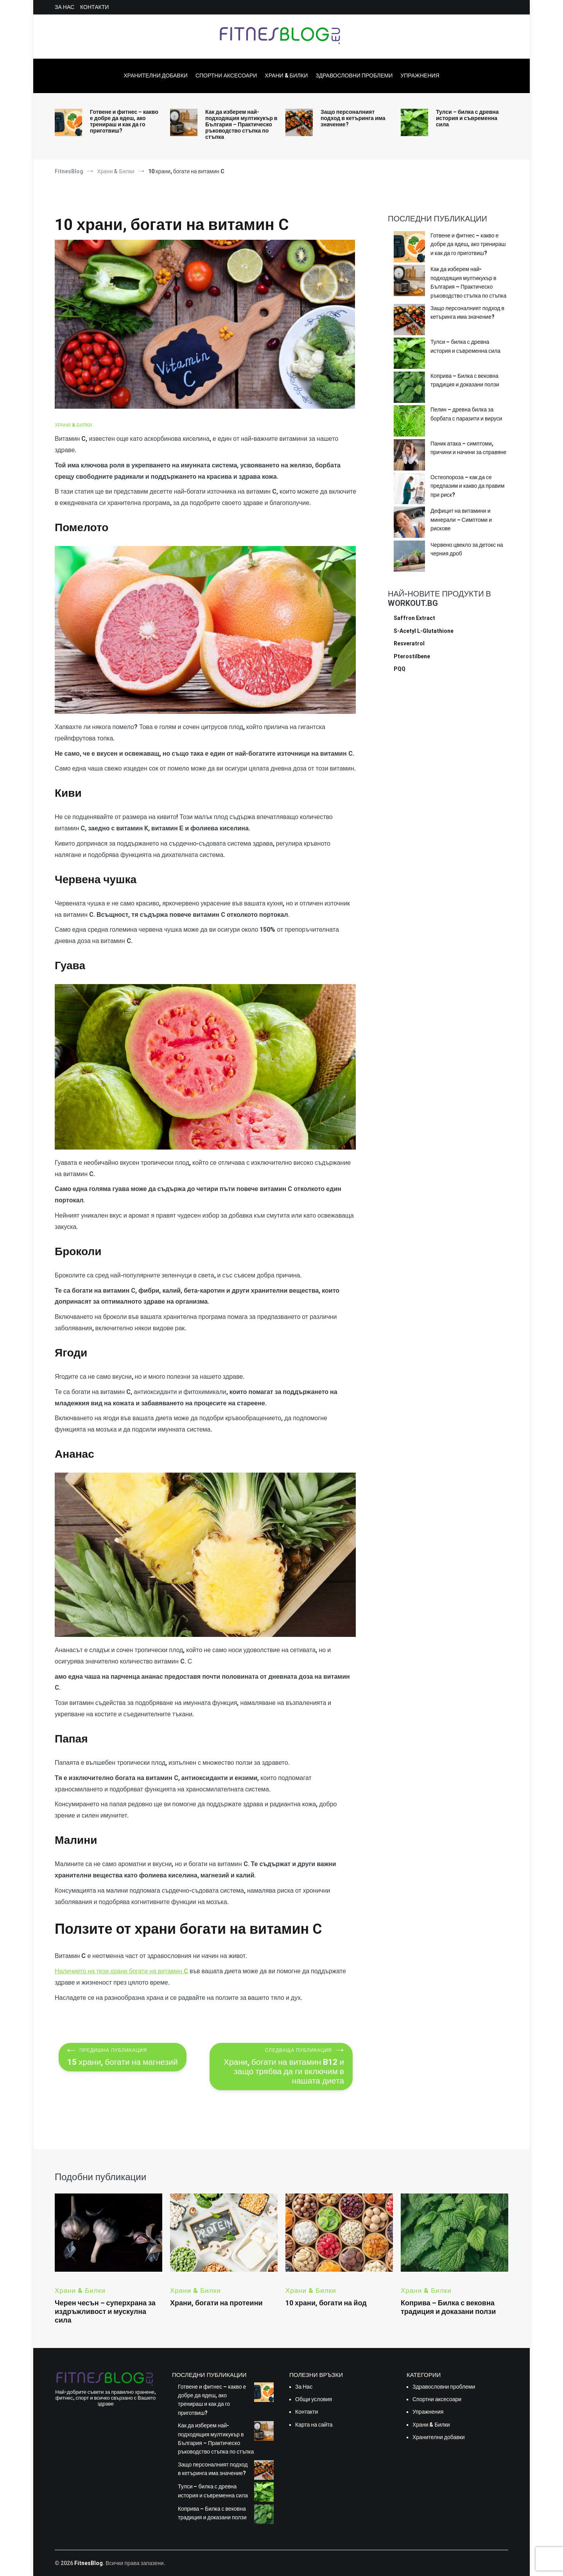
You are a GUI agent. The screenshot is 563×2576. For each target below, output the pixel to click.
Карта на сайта (314, 2425)
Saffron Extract (414, 618)
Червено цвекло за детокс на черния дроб (466, 549)
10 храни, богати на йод (326, 2303)
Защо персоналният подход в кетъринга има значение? (353, 118)
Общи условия (313, 2399)
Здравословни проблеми (354, 75)
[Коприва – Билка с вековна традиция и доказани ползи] (409, 388)
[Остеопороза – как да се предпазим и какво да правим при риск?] (409, 490)
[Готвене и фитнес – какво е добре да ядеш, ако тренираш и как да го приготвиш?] (409, 248)
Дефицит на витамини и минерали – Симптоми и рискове (461, 520)
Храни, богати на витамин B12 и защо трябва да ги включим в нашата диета (281, 2067)
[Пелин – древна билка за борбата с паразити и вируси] (409, 422)
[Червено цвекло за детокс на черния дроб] (409, 557)
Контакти (94, 7)
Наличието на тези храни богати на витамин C (121, 1971)
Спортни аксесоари (226, 75)
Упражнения (419, 75)
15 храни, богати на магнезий (122, 2057)
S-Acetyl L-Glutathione (424, 631)
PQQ (399, 669)
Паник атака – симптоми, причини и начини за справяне (468, 447)
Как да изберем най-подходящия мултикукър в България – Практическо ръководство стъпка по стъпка (241, 124)
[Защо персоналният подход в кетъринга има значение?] (409, 321)
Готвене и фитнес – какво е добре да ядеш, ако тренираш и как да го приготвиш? (124, 121)
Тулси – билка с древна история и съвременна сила (467, 118)
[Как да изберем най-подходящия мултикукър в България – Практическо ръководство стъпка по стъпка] (409, 281)
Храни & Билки (286, 75)
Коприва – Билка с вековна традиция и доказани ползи (464, 380)
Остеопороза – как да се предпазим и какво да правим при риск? (467, 486)
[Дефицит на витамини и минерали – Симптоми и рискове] (409, 523)
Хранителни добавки (156, 75)
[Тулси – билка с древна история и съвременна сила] (409, 354)
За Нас (64, 7)
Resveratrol (409, 643)
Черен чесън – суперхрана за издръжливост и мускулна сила (105, 2311)
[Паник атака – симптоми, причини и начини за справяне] (409, 456)
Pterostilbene (412, 656)
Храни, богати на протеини (216, 2303)
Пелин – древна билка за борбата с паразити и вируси (466, 413)
